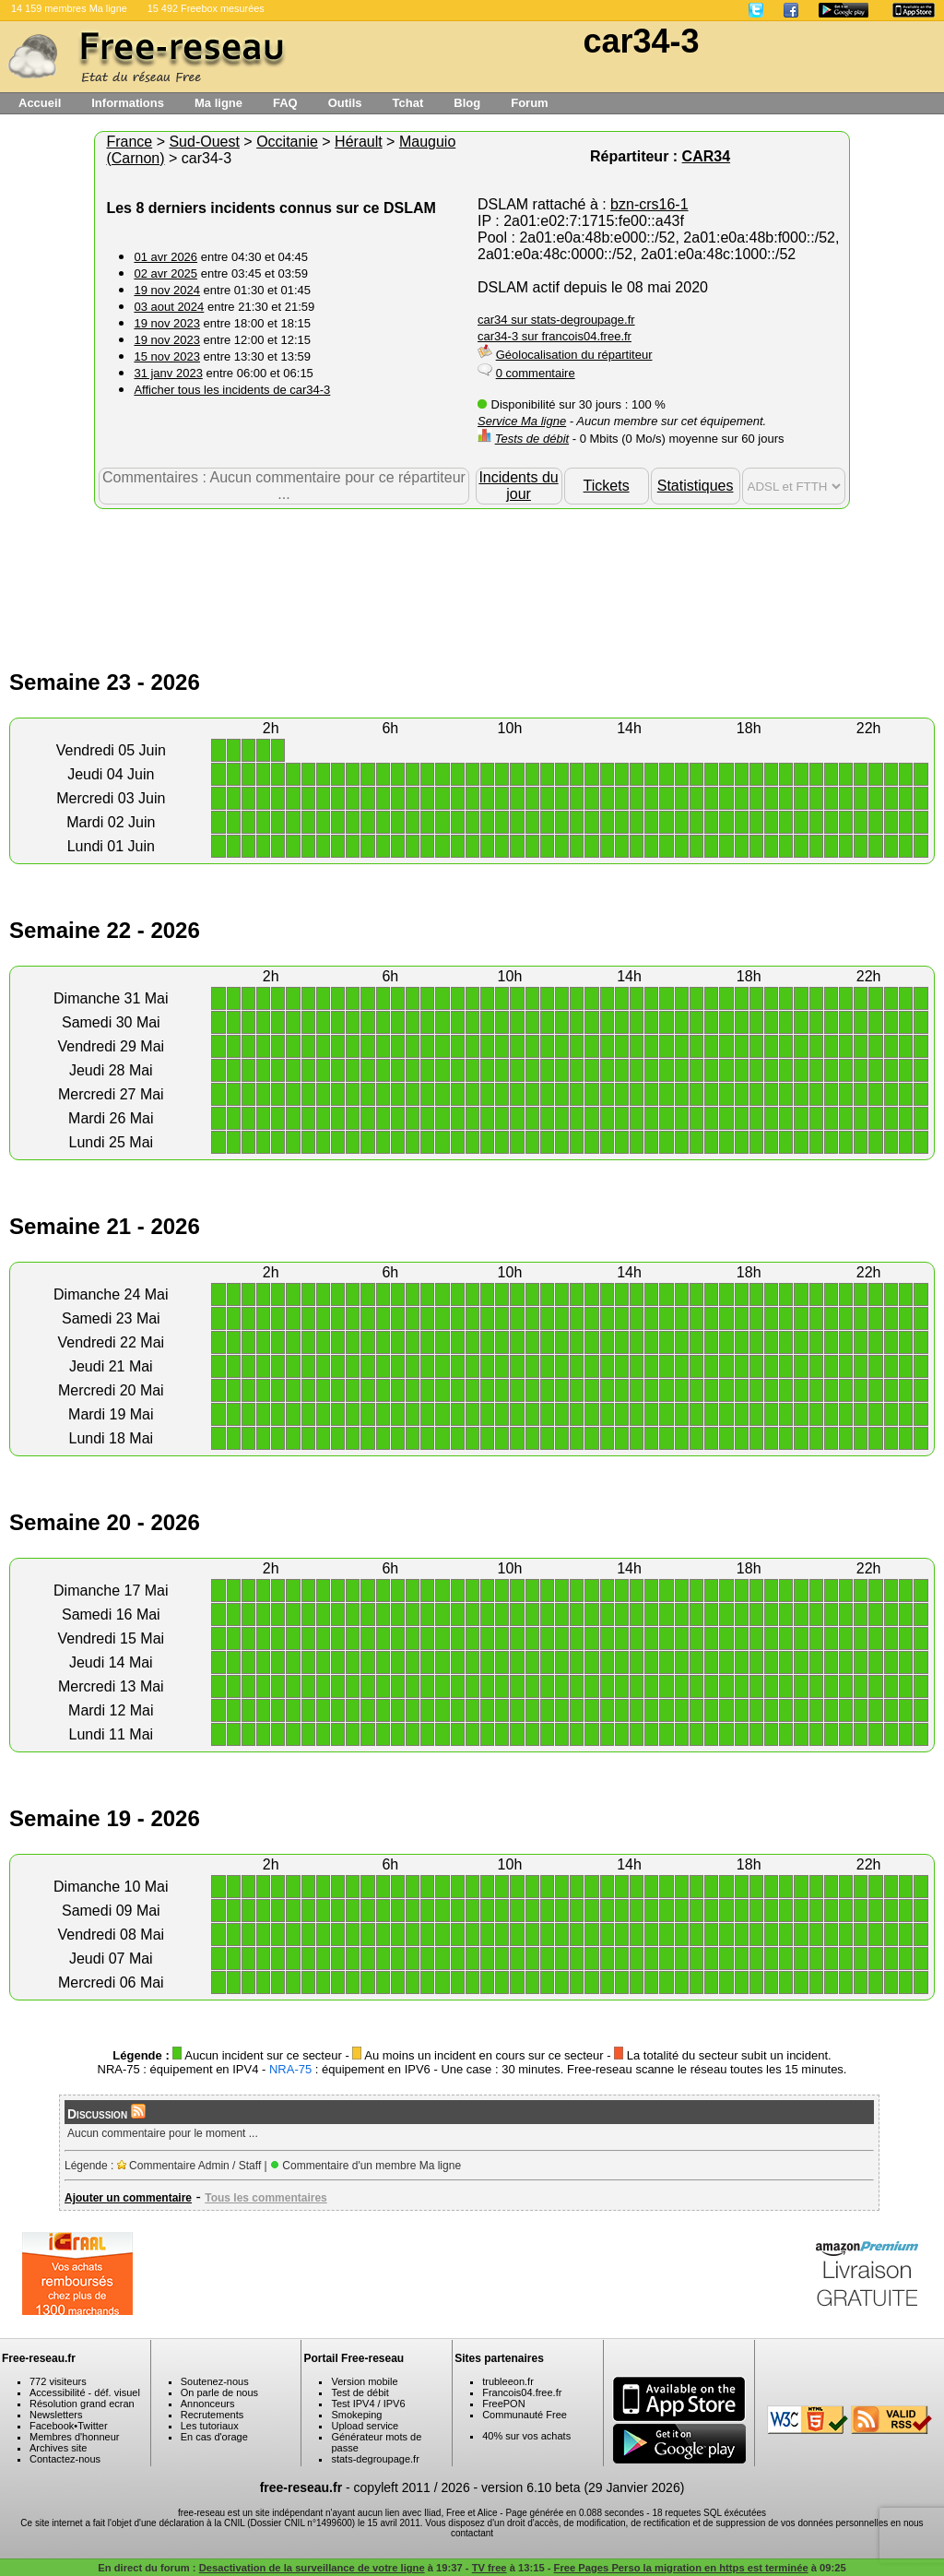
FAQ (285, 103)
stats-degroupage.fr (375, 2458)
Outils (345, 103)
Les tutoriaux (210, 2425)
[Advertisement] (472, 569)
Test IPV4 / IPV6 (368, 2403)
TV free (489, 2567)
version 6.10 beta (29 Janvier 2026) (582, 2487)
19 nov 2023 (167, 323)
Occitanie (287, 141)
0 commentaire (535, 373)
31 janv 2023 (168, 373)
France (129, 141)
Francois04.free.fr (521, 2392)
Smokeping (356, 2414)
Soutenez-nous (215, 2381)
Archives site (58, 2447)
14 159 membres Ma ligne (69, 8)
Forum (529, 103)
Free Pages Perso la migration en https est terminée (681, 2567)
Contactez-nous (65, 2458)
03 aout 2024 (169, 307)
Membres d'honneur (75, 2436)
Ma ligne (218, 103)
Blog (467, 103)
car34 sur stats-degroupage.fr (556, 319)
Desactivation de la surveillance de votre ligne (312, 2567)
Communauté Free (524, 2414)
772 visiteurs (58, 2381)
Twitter (92, 2425)
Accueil (39, 103)
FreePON (503, 2403)
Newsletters (56, 2414)
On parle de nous (219, 2392)
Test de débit (359, 2392)
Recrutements (212, 2414)
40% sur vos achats (526, 2435)
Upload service (364, 2425)
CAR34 (706, 156)
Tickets (607, 485)
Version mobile (364, 2381)
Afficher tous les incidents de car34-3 (232, 390)
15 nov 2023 (167, 356)
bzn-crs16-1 (649, 204)
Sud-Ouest (204, 141)
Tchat (408, 103)
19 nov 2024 (167, 290)
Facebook (52, 2425)
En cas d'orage (214, 2436)
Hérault (359, 141)
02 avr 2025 (165, 273)
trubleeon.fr (508, 2381)
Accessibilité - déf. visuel (85, 2392)
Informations (127, 103)
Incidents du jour (518, 485)
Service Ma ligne (522, 421)
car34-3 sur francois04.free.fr (554, 336)
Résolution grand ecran (82, 2403)
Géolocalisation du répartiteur (574, 355)
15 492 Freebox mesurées (206, 8)
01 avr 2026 (165, 257)
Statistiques (695, 485)
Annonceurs (208, 2403)
